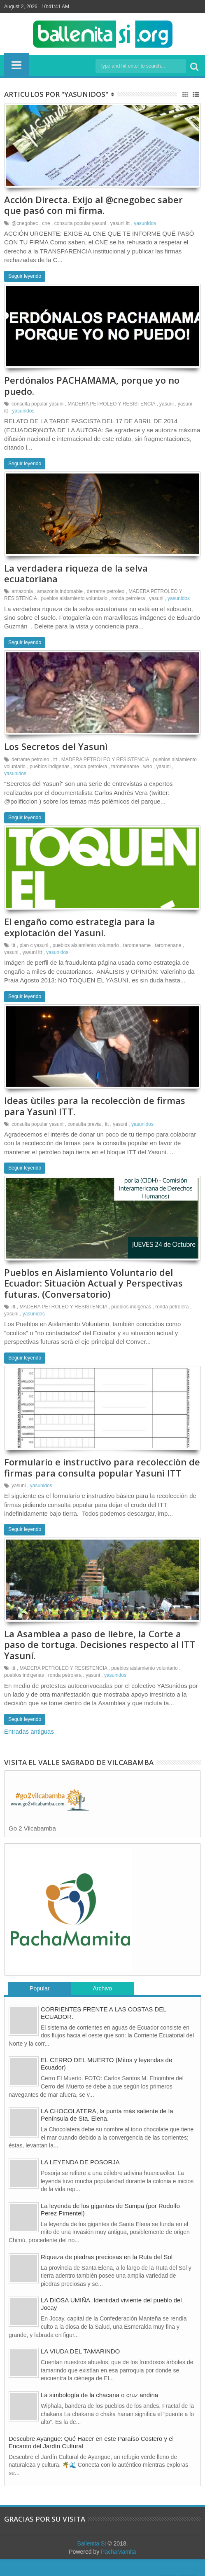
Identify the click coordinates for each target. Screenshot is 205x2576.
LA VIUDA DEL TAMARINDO (80, 2368)
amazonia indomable (60, 597)
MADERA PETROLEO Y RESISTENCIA (111, 407)
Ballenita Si (91, 2560)
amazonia (22, 597)
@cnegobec (25, 225)
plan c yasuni (33, 955)
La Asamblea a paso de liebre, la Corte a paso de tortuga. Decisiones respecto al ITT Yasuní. (100, 1661)
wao (147, 774)
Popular (39, 2005)
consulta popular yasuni (80, 225)
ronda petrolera (128, 604)
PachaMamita (118, 2568)
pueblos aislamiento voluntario (74, 604)
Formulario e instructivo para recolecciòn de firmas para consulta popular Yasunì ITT (102, 1481)
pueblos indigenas (50, 774)
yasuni (166, 407)
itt (55, 767)
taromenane (168, 955)
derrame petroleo (105, 597)
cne (46, 225)
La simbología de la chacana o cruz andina (99, 2411)
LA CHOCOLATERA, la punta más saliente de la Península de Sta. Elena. (107, 2131)
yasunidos (145, 225)
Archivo (102, 2005)
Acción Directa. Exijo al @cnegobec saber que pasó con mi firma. (93, 206)
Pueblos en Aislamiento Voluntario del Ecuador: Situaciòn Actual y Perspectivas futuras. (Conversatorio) (93, 1296)
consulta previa (84, 1135)
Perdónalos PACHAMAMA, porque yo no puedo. (91, 389)
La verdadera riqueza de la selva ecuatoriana (76, 578)
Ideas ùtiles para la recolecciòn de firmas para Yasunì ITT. (94, 1116)
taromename (125, 774)
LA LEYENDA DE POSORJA (80, 2178)
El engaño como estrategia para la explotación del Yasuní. (79, 936)
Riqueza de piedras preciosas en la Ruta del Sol (106, 2273)
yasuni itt (120, 225)
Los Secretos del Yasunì (55, 754)
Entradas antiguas (29, 1748)
